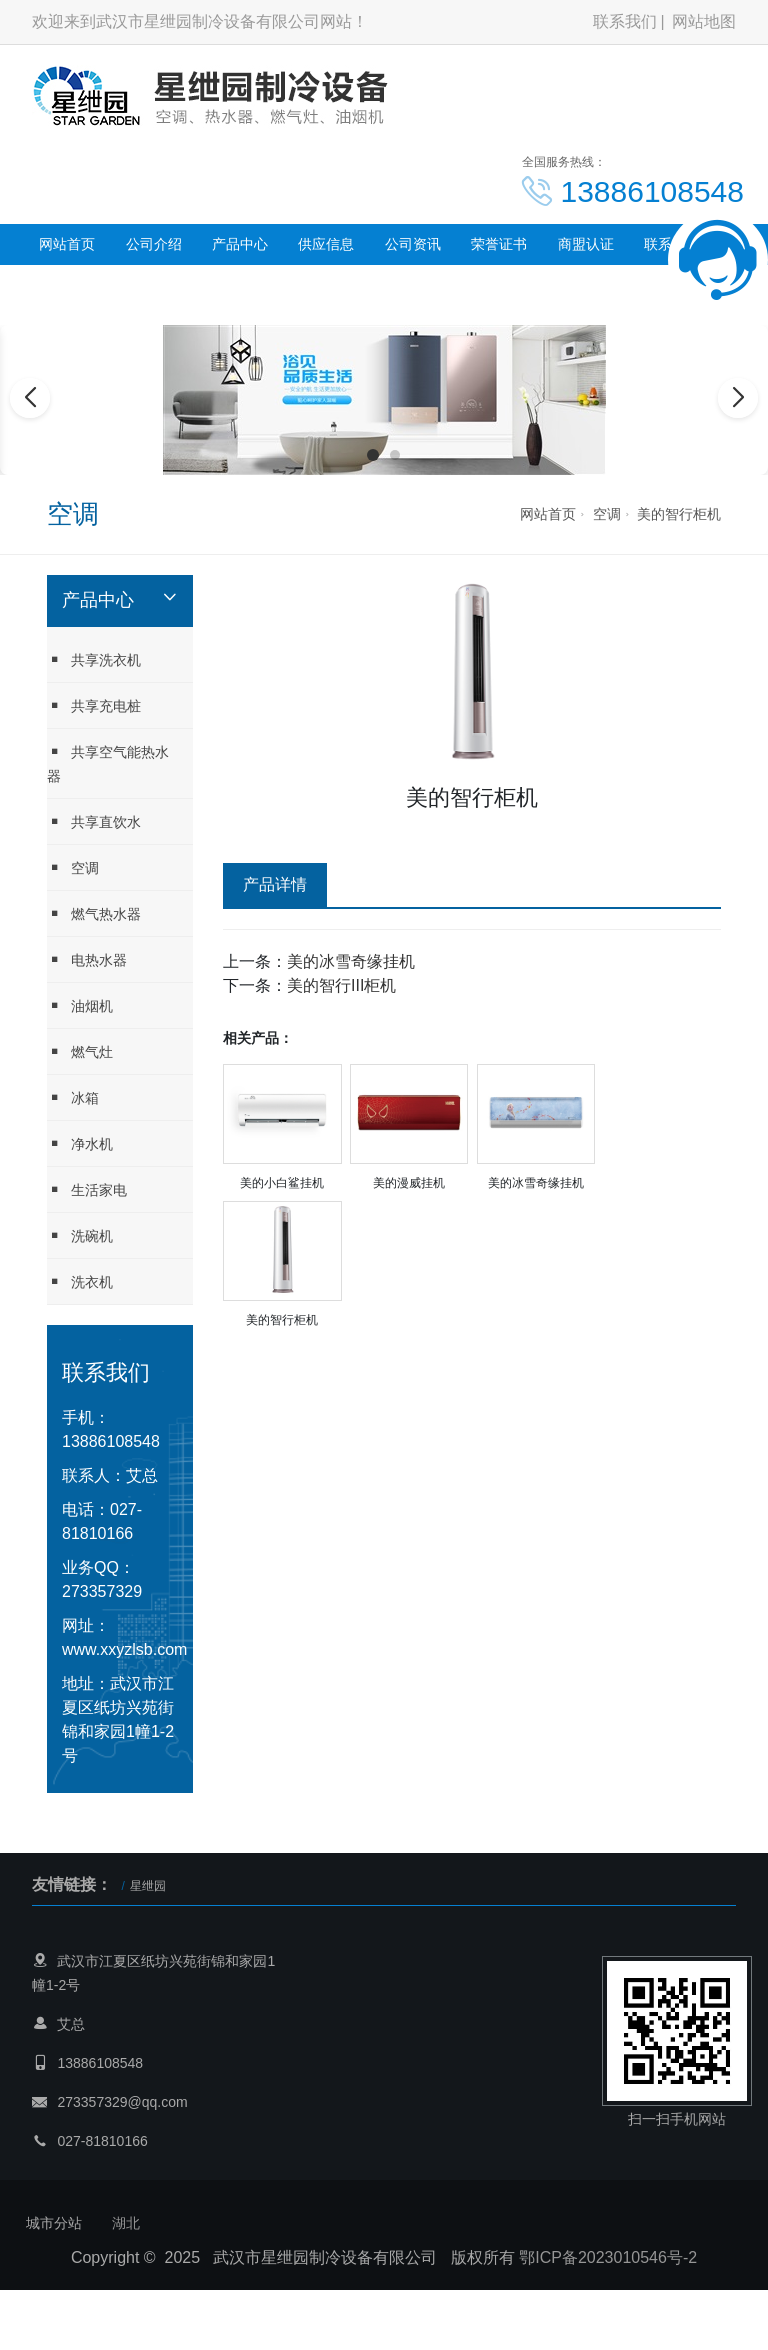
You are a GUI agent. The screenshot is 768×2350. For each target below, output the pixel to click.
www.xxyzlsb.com (124, 1649)
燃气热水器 (94, 913)
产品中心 (240, 244)
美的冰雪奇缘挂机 (351, 961)
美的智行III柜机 (341, 985)
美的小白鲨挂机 (282, 1183)
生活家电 (87, 1189)
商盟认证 (586, 244)
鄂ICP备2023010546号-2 (608, 2257)
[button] (373, 455)
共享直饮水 (94, 821)
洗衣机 (80, 1281)
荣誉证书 (499, 244)
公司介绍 (154, 244)
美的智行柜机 (679, 514)
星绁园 (148, 1886)
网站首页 (67, 244)
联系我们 (625, 21)
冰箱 (73, 1097)
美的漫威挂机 (409, 1183)
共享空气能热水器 (108, 763)
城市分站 (54, 2223)
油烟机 (80, 1005)
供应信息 (326, 244)
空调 (607, 514)
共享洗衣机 (94, 659)
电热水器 (87, 959)
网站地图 (704, 21)
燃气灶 (80, 1051)
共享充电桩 (94, 705)
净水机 (80, 1143)
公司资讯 (413, 244)
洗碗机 (80, 1235)
